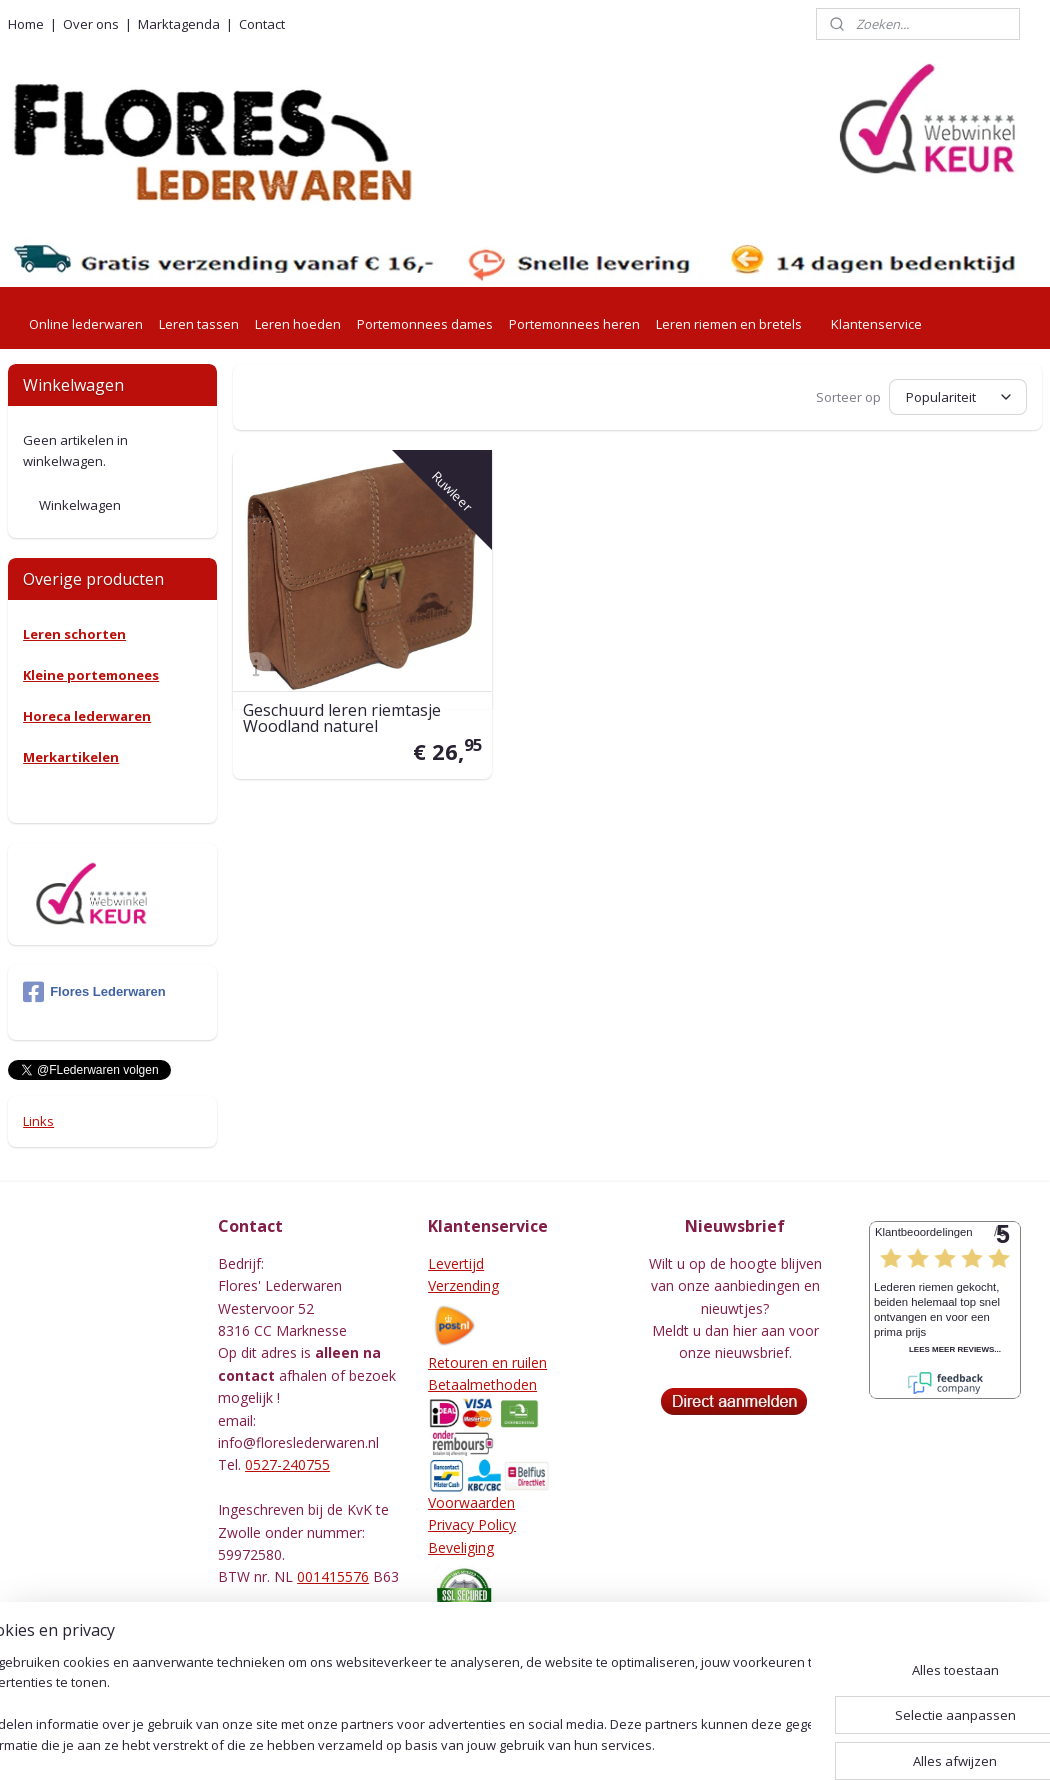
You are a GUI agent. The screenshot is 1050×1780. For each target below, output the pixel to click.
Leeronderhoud (478, 1665)
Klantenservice (876, 324)
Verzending (463, 1285)
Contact (262, 24)
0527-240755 (287, 1464)
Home (26, 24)
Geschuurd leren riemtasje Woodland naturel (342, 717)
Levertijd (456, 1263)
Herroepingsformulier (497, 1643)
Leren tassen (199, 324)
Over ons (91, 24)
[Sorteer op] (958, 397)
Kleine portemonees (91, 675)
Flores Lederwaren (94, 992)
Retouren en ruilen (487, 1362)
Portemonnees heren (574, 324)
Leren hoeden (298, 324)
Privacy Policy (472, 1524)
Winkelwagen (80, 505)
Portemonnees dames (425, 324)
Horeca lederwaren (87, 716)
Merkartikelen (71, 757)
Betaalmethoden (482, 1384)
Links (38, 1121)
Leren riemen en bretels (729, 324)
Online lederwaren (86, 324)
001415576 (333, 1576)
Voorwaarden (471, 1502)
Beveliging (461, 1547)
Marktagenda (179, 24)
